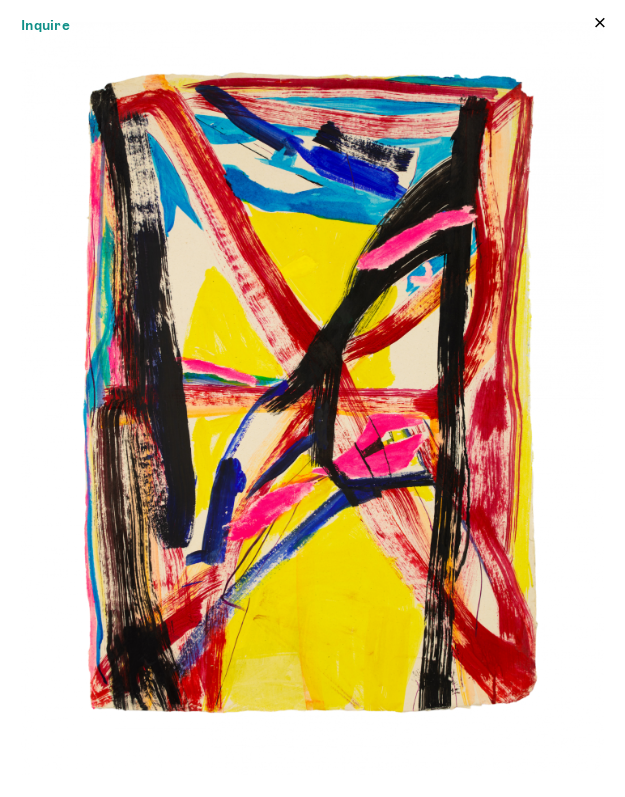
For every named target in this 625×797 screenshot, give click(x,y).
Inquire (45, 25)
